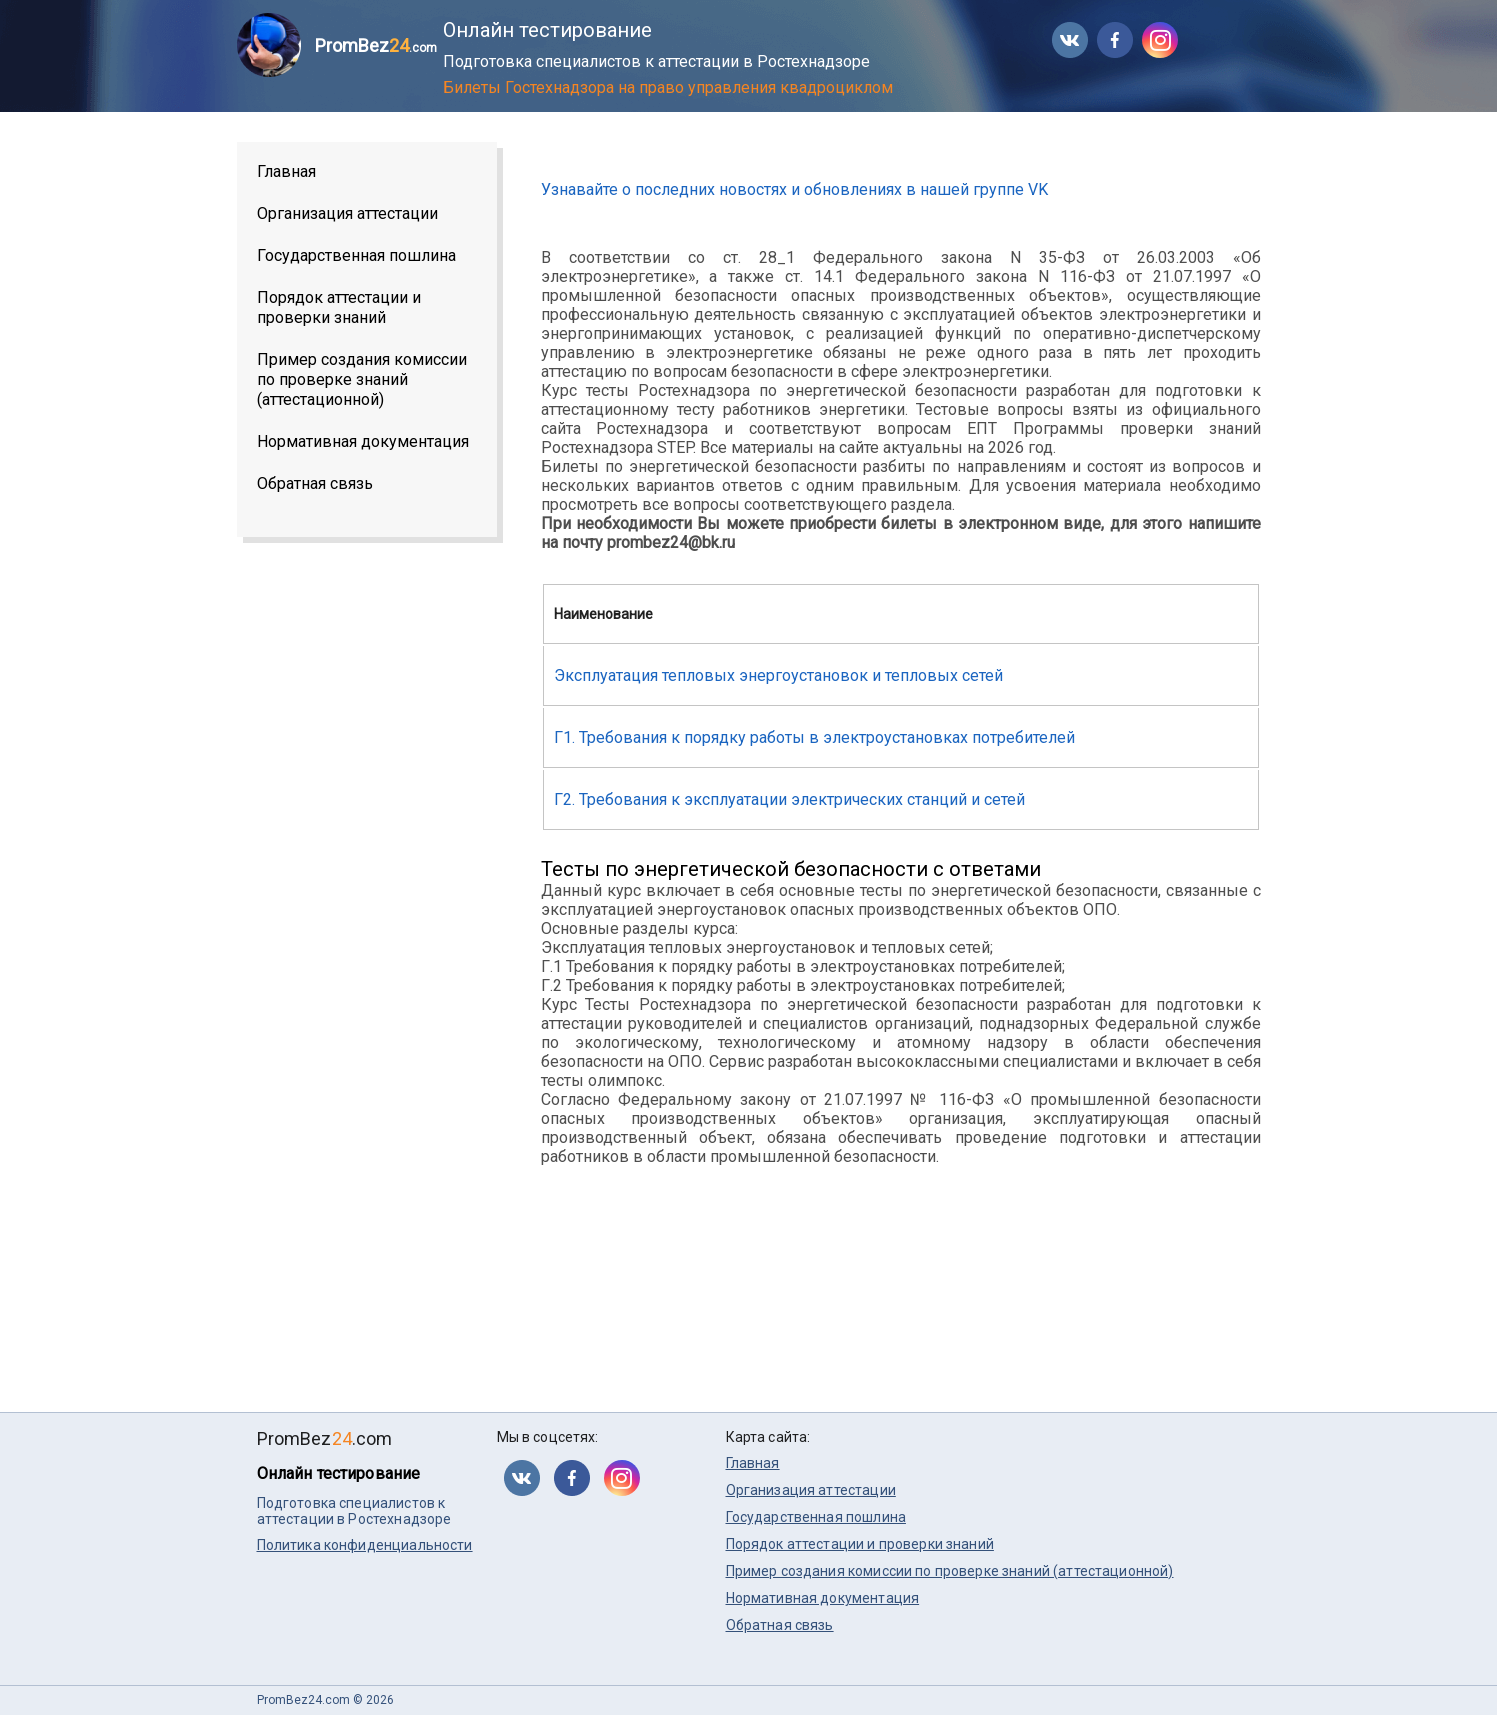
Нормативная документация (363, 441)
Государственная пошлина (356, 255)
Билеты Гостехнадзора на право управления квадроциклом (668, 87)
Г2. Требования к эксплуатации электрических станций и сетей (789, 799)
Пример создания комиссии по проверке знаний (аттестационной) (362, 379)
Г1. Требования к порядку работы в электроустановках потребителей (814, 737)
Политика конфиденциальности (365, 1545)
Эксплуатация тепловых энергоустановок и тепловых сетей (778, 675)
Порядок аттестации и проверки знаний (339, 307)
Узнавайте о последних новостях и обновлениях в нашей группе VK (794, 189)
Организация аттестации (347, 213)
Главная (286, 171)
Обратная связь (315, 483)
